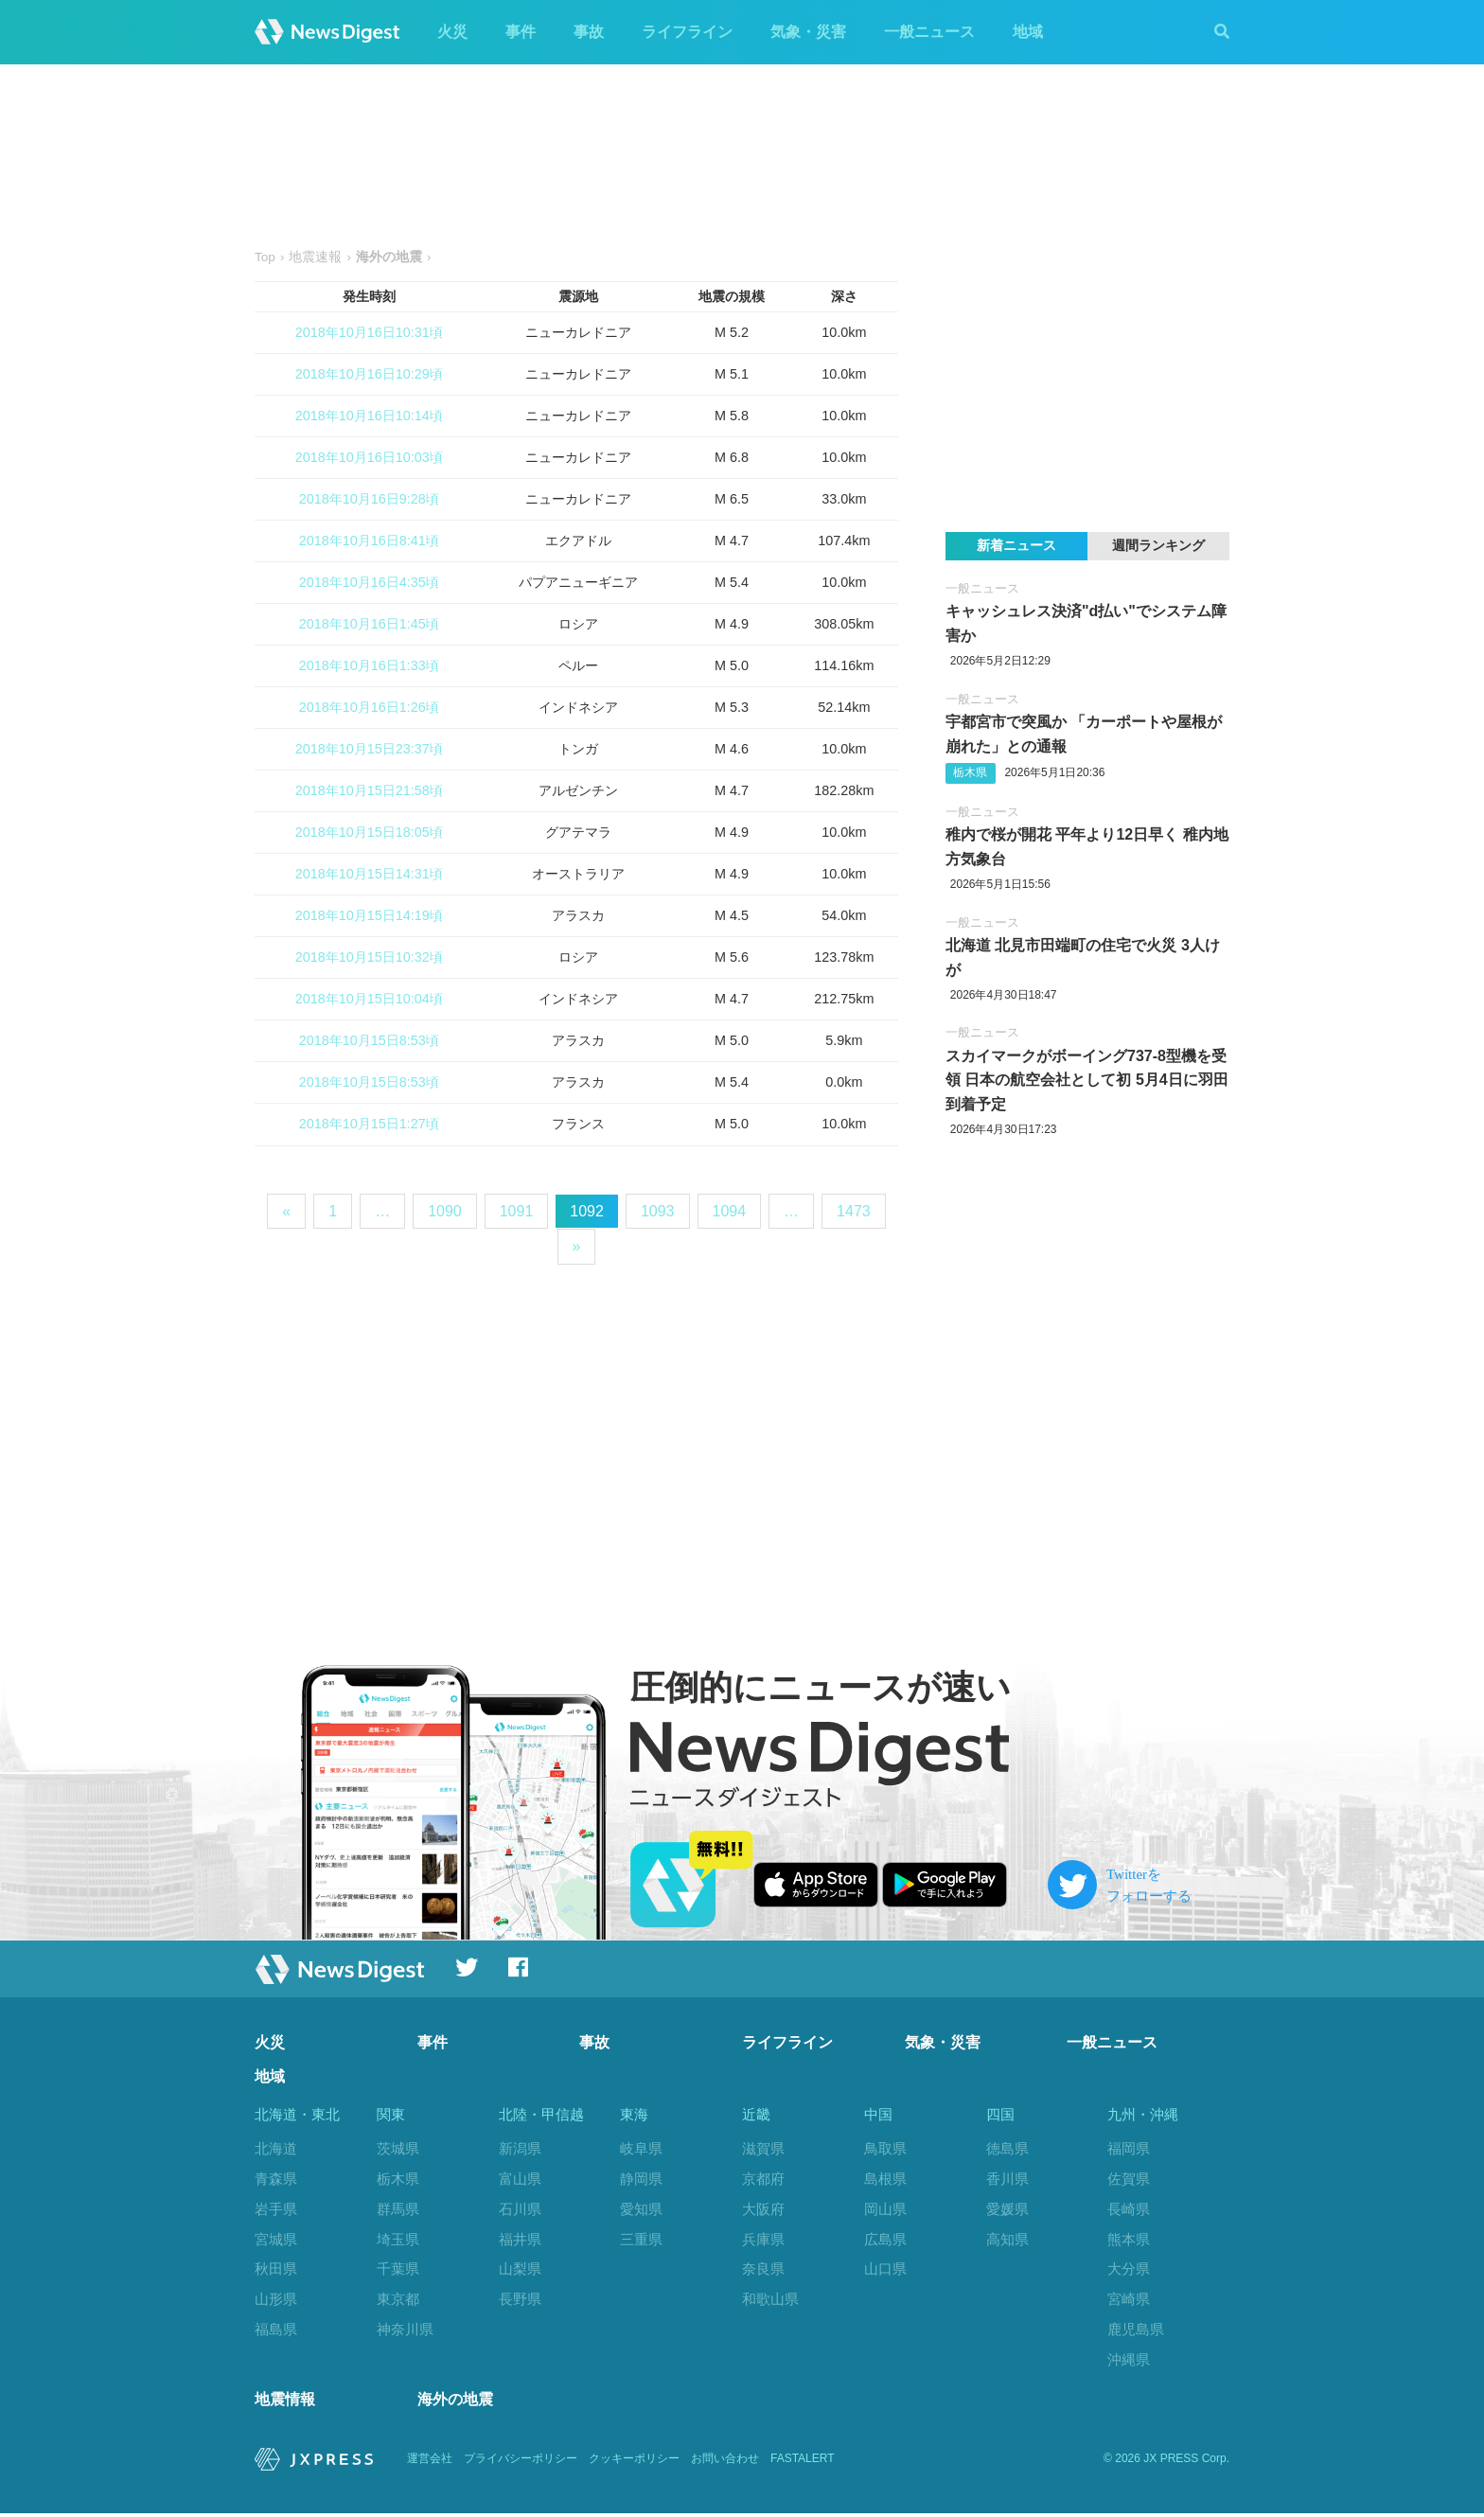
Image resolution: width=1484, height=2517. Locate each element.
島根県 (885, 2179)
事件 (520, 32)
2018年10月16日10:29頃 (369, 373)
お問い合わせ (725, 2462)
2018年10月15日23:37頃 (369, 748)
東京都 (398, 2299)
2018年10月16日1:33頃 (369, 665)
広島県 (885, 2239)
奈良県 (763, 2268)
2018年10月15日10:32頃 (369, 957)
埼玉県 (398, 2239)
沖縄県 (1128, 2359)
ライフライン (687, 32)
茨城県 (398, 2148)
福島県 (276, 2329)
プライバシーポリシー (520, 2462)
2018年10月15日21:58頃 (369, 790)
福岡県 (1128, 2148)
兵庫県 (763, 2239)
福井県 (520, 2239)
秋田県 (276, 2268)
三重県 (641, 2239)
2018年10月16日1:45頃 (369, 623)
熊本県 (1128, 2239)
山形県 (276, 2299)
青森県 (276, 2179)
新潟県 (520, 2148)
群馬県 (398, 2209)
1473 (854, 1211)
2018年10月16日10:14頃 (369, 415)
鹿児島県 (1135, 2329)
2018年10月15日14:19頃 (369, 915)
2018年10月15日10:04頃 (369, 998)
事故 (589, 32)
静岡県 (641, 2179)
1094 (730, 1211)
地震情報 (285, 2402)
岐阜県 (641, 2148)
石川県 (520, 2209)
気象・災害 (808, 32)
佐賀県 (1128, 2179)
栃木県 (970, 772)
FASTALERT (802, 2462)
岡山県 (885, 2209)
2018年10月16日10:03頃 (369, 457)
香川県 (1007, 2179)
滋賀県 (763, 2148)
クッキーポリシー (634, 2462)
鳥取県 (885, 2148)
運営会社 (429, 2462)
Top (265, 257)
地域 (1028, 32)
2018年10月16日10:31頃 (369, 332)
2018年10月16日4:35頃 (369, 582)
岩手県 (276, 2209)
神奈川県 (405, 2329)
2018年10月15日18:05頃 (369, 832)
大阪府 (763, 2209)
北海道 (276, 2148)
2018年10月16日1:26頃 (369, 707)
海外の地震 (455, 2402)
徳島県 (1007, 2148)
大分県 (1128, 2268)
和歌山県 (770, 2299)
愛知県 (641, 2209)
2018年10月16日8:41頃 (369, 540)
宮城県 (276, 2239)
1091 (517, 1211)
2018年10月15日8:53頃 (369, 1040)
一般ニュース (929, 32)
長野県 (520, 2299)
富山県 (520, 2179)
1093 (658, 1211)
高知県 (1007, 2239)
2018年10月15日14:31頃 (369, 873)
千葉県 (398, 2268)
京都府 (763, 2179)
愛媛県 (1007, 2209)
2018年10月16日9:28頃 (369, 498)
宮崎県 (1128, 2299)
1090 (445, 1211)
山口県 (885, 2268)
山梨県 (520, 2268)
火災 (452, 32)
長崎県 (1128, 2209)
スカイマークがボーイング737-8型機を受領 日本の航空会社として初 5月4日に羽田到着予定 (1086, 1080)
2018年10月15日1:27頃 (369, 1123)
